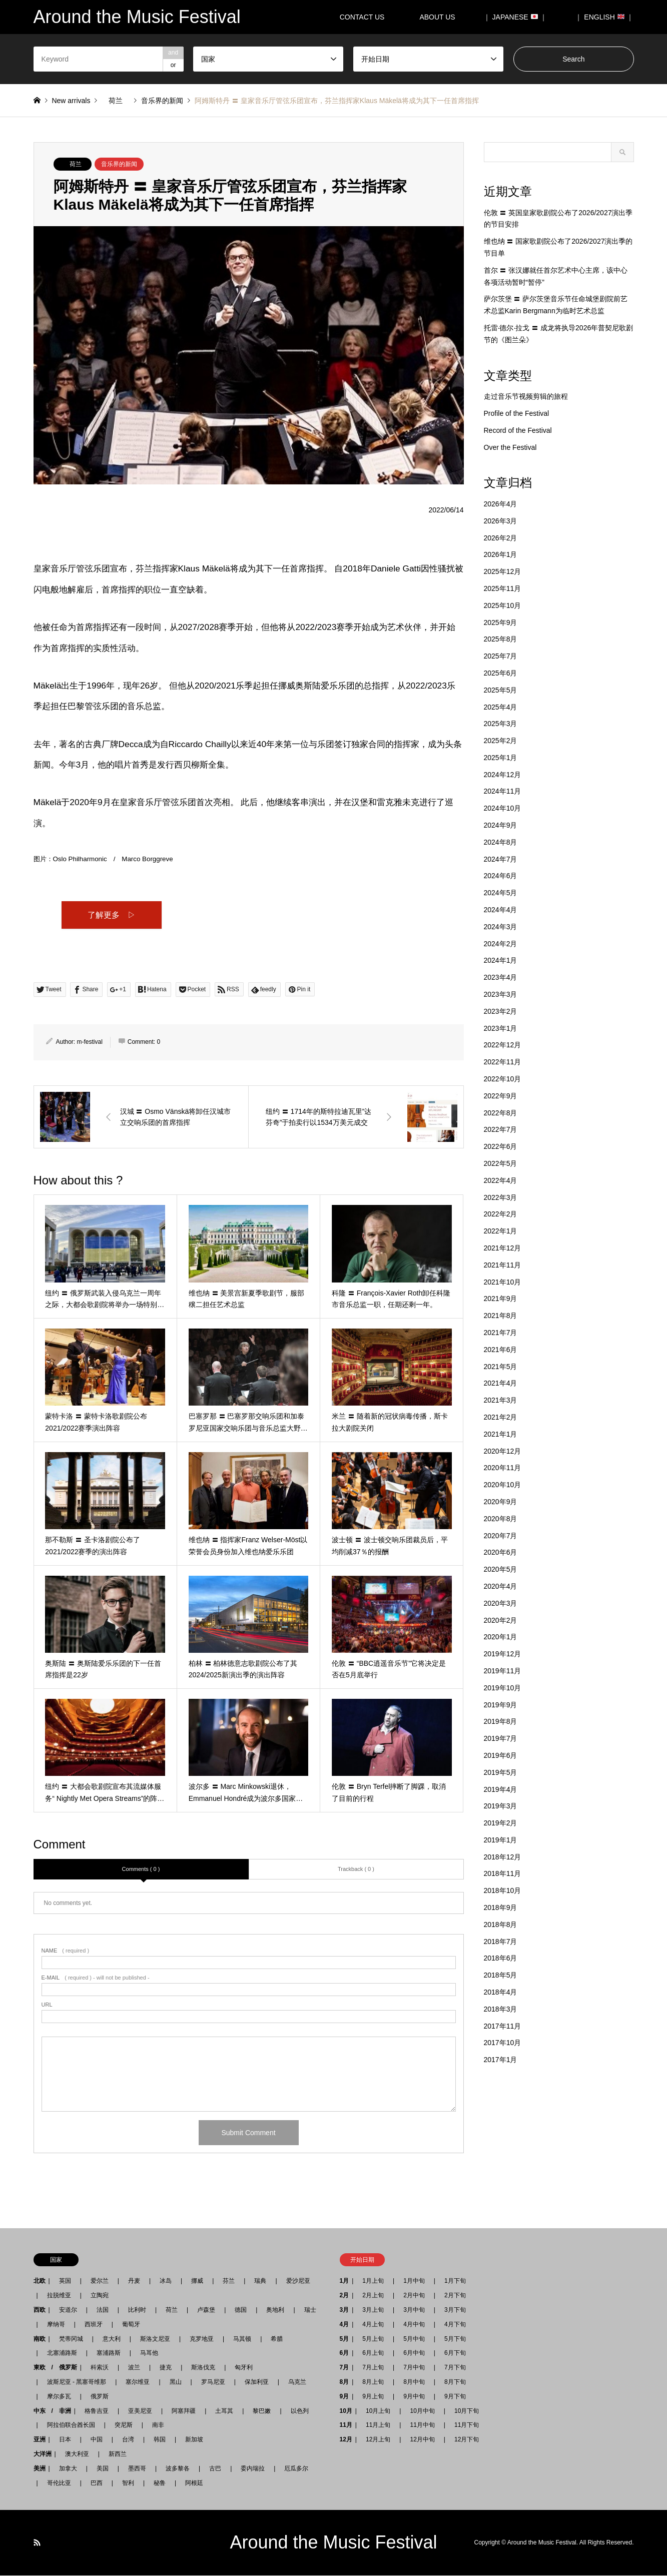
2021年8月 (500, 1316)
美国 (103, 2468)
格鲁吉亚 (97, 2411)
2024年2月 (500, 944)
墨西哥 (137, 2468)
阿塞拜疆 (184, 2411)
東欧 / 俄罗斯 (55, 2367)
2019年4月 (500, 1789)
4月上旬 (373, 2324)
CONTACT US (362, 17)
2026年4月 (500, 504)
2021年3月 (500, 1400)
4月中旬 (414, 2324)
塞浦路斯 (109, 2353)
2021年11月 (502, 1265)
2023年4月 (500, 977)
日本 (65, 2439)
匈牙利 (244, 2367)
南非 (158, 2425)
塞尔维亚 (138, 2382)
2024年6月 (500, 876)
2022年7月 (500, 1129)
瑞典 (260, 2281)
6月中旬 (414, 2353)
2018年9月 (500, 1907)
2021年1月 (500, 1434)
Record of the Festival (518, 430)
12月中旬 (422, 2439)
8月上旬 (373, 2382)
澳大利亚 (77, 2454)
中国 (97, 2439)
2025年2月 (500, 741)
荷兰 (76, 164)
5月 (344, 2339)
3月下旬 (455, 2310)
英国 (65, 2281)
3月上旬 (373, 2310)
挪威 (197, 2281)
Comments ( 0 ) (141, 1869)
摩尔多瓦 (59, 2396)
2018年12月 (502, 1857)
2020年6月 (500, 1552)
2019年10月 (502, 1688)
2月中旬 (414, 2295)
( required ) (66, 1951)
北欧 (40, 2281)
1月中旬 (414, 2281)
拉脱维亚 (59, 2295)
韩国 (160, 2439)
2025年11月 (502, 588)
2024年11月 (502, 791)
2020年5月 (500, 1569)
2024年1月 (500, 960)
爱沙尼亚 (298, 2281)
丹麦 (134, 2281)
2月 (344, 2295)
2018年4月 (500, 1992)
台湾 (128, 2439)
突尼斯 (124, 2425)
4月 (344, 2324)
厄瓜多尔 (296, 2468)
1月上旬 (373, 2281)
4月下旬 (452, 2324)
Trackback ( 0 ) (356, 1869)
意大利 (112, 2339)
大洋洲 (43, 2454)
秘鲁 (160, 2483)
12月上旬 (378, 2439)
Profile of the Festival (516, 413)
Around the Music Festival (333, 2542)
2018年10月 (502, 1890)
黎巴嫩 (262, 2411)
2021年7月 (500, 1333)
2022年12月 (502, 1045)
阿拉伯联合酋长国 (71, 2425)
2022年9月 (500, 1096)
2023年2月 (500, 1011)
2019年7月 (500, 1738)
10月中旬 (422, 2411)
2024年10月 (502, 808)
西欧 (40, 2310)
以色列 (300, 2411)
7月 (344, 2367)
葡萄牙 (131, 2324)
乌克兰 (297, 2382)
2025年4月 (500, 707)
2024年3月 (500, 927)
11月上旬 (378, 2425)
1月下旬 (455, 2281)
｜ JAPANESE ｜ (515, 17)
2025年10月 (502, 605)
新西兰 (118, 2454)
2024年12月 (502, 775)
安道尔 (68, 2310)
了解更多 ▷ (112, 915)
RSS (37, 2542)
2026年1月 (500, 554)
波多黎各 (178, 2468)
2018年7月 (500, 1942)
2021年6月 (500, 1350)
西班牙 (94, 2324)
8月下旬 (452, 2382)
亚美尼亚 (140, 2411)
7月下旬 (452, 2367)
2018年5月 (500, 1975)
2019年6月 (500, 1755)
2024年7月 (500, 859)
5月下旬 (452, 2339)
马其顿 (242, 2339)
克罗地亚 (202, 2339)
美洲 (40, 2468)
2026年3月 (500, 521)
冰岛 (166, 2281)
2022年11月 (502, 1062)
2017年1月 (500, 2060)
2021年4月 (500, 1383)
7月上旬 (373, 2367)
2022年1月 (500, 1231)
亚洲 (40, 2439)
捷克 (166, 2367)
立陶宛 (100, 2295)
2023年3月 (500, 994)
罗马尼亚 (213, 2382)
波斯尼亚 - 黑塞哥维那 (77, 2382)
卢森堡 (206, 2310)
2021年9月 (500, 1299)
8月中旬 (414, 2382)
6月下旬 (452, 2353)
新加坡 (194, 2439)
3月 (344, 2310)
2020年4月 (500, 1586)
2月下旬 (452, 2295)
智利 (128, 2483)
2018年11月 (502, 1873)
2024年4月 (500, 910)
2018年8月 (500, 1924)
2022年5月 (500, 1163)
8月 (344, 2382)
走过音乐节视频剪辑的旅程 (526, 396)
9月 (344, 2396)
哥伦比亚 (59, 2483)
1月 (344, 2281)
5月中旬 (414, 2339)
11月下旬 (463, 2425)
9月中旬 (414, 2396)
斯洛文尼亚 (155, 2339)
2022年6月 (500, 1146)
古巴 (215, 2468)
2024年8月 (500, 842)
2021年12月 (502, 1248)
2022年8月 (500, 1113)
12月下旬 (463, 2439)
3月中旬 (414, 2310)
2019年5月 (500, 1772)
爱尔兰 (100, 2281)
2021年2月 (500, 1417)
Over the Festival (510, 447)
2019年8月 (500, 1721)
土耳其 (224, 2411)
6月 (344, 2353)
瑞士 (310, 2310)
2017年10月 (502, 2043)
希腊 (277, 2339)
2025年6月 (500, 673)
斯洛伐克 (203, 2367)
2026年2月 (500, 538)
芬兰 (229, 2281)
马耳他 (149, 2353)
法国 (103, 2310)
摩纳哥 (56, 2324)
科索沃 (100, 2367)
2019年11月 (502, 1671)
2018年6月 (500, 1958)
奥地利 (275, 2310)
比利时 (137, 2310)
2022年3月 (500, 1197)
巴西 (97, 2483)
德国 (241, 2310)
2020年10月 (502, 1485)
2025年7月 (500, 656)
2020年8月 (500, 1519)
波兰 (134, 2367)
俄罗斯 (100, 2396)
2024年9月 (500, 825)
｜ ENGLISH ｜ (604, 17)
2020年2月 (500, 1620)
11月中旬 (422, 2425)
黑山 (176, 2382)
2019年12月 (502, 1654)
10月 (346, 2411)
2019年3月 (500, 1806)
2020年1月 (500, 1637)
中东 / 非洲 (52, 2411)
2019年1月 (500, 1840)
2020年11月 (502, 1468)
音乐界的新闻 (119, 164)
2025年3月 (500, 724)
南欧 (40, 2339)
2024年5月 (500, 893)
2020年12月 (502, 1451)
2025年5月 (500, 690)
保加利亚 (257, 2382)
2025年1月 (500, 758)
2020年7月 (500, 1536)
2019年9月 (500, 1705)
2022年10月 (502, 1079)
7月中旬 (414, 2367)
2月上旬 (373, 2295)
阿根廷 (194, 2483)
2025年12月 (502, 571)
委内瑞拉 (253, 2468)
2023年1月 (500, 1028)
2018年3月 (500, 2009)
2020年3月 (500, 1603)
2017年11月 (502, 2026)
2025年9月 (500, 622)
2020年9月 (500, 1502)
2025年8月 (500, 639)
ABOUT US (440, 17)
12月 (346, 2439)
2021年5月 (500, 1367)
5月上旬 (373, 2339)
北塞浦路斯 (62, 2353)
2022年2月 (500, 1214)
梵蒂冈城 (71, 2339)
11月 (346, 2425)
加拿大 (68, 2468)
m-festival (90, 1042)
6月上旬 (373, 2353)
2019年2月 (500, 1823)
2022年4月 (500, 1180)
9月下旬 (452, 2396)
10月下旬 (463, 2411)
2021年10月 (502, 1282)
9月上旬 (373, 2396)
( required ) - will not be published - (96, 1978)
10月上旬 (378, 2411)
